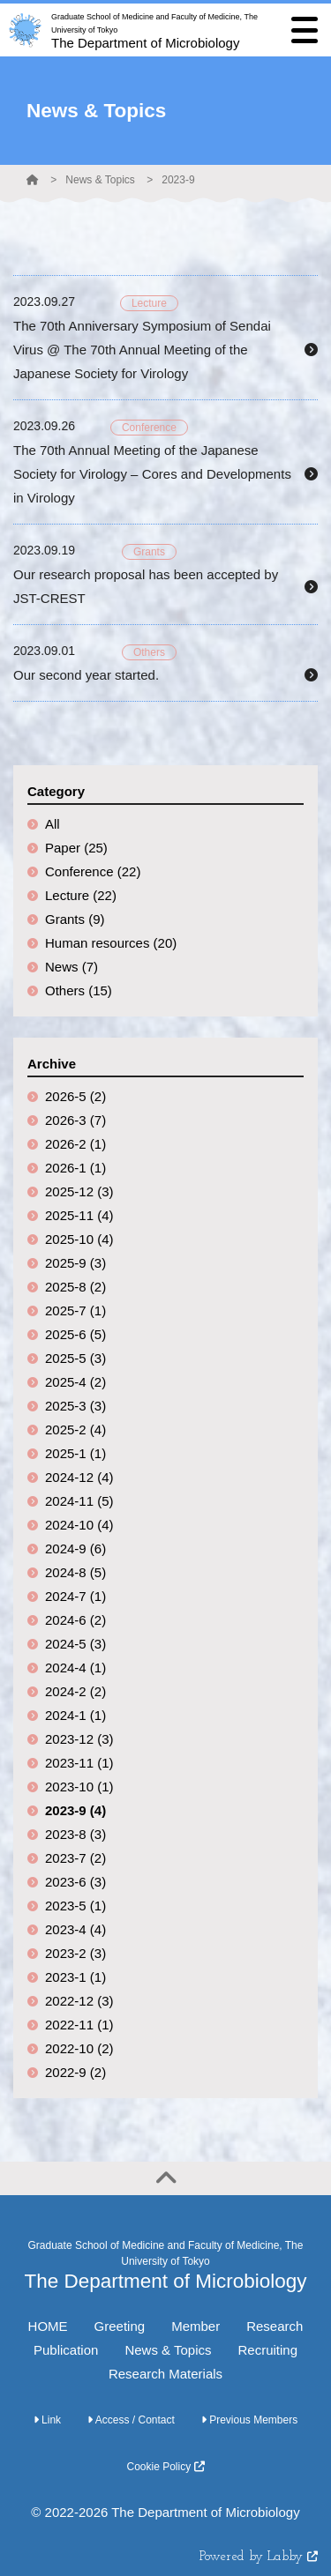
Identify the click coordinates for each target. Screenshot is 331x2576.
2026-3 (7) (75, 1120)
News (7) (71, 966)
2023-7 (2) (75, 1857)
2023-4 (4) (75, 1929)
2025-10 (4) (79, 1239)
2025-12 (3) (79, 1191)
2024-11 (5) (79, 1500)
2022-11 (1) (79, 2024)
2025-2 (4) (75, 1429)
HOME (48, 2326)
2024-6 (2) (75, 1619)
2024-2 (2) (75, 1691)
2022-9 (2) (75, 2072)
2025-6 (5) (75, 1334)
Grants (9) (75, 919)
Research (274, 2326)
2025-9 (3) (75, 1262)
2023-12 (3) (79, 1738)
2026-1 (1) (75, 1167)
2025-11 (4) (79, 1215)
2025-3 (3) (75, 1405)
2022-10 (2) (79, 2048)
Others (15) (78, 990)
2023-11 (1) (79, 1762)
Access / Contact (131, 2420)
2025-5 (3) (75, 1358)
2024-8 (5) (75, 1572)
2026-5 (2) (75, 1096)
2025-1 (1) (75, 1453)
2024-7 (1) (75, 1596)
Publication (66, 2349)
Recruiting (267, 2349)
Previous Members (249, 2420)
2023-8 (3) (75, 1834)
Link (47, 2420)
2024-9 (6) (75, 1548)
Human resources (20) (111, 942)
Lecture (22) (81, 895)
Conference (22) (92, 871)
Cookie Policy (165, 2467)
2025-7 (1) (75, 1310)
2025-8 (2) (75, 1286)
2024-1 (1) (75, 1715)
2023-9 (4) (75, 1810)
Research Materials (165, 2373)
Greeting (120, 2326)
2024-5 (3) (75, 1643)
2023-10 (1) (79, 1786)
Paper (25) (76, 847)
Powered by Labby (258, 2557)
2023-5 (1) (75, 1905)
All (52, 823)
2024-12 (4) (79, 1477)
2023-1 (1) (75, 1976)
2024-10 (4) (79, 1524)
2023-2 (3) (75, 1953)
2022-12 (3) (79, 2000)
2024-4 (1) (75, 1667)
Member (195, 2326)
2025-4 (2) (75, 1381)
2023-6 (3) (75, 1881)
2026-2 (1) (75, 1143)
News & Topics (99, 180)
